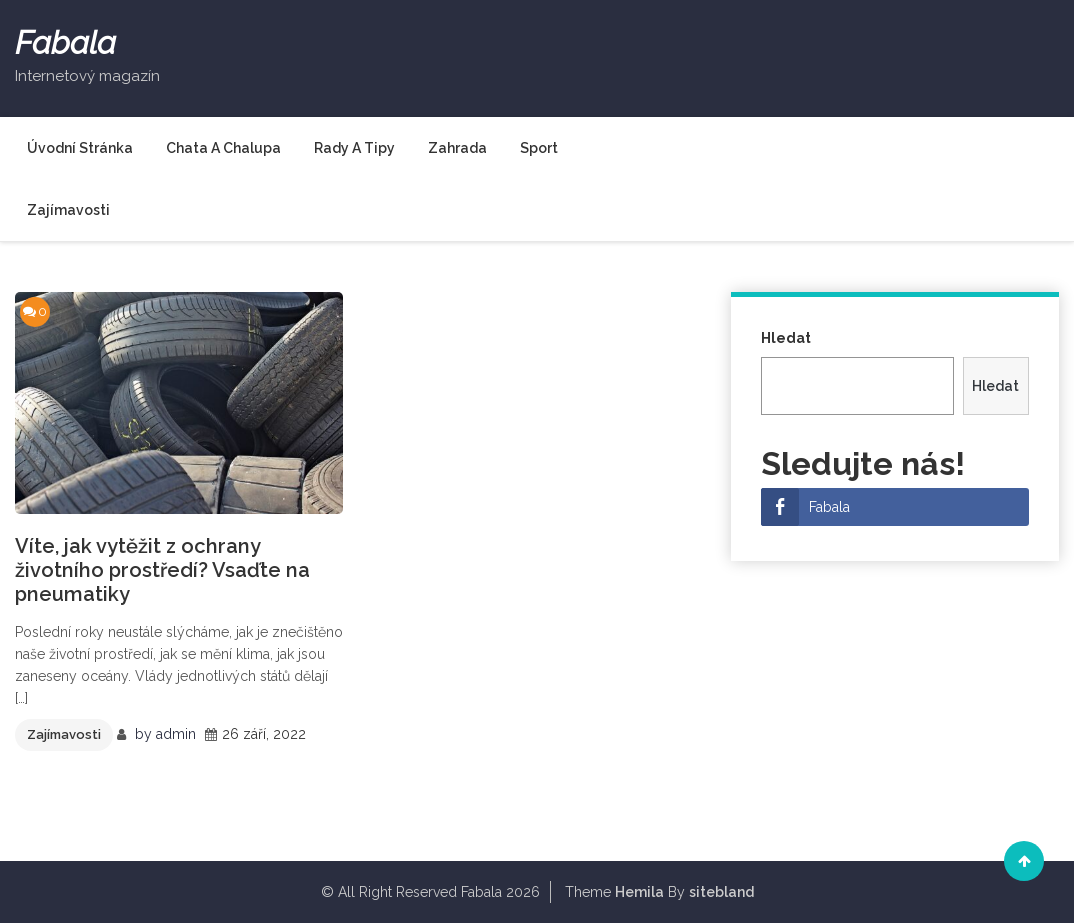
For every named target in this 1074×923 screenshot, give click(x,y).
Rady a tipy (354, 148)
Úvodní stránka (80, 148)
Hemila (639, 892)
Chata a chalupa (223, 148)
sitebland (721, 892)
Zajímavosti (68, 210)
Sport (539, 148)
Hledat (786, 338)
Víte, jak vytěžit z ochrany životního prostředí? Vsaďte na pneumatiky (162, 570)
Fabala (65, 43)
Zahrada (457, 148)
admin (176, 734)
